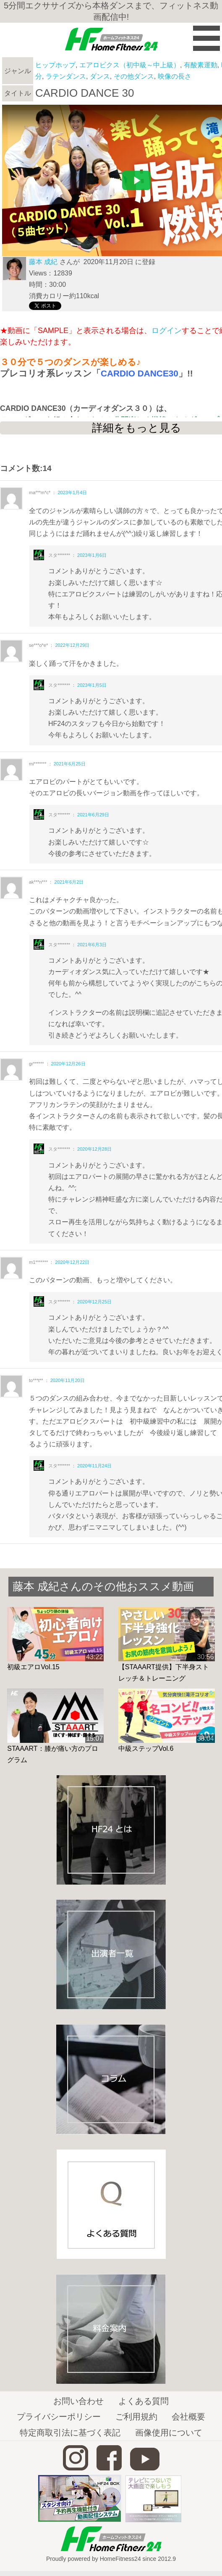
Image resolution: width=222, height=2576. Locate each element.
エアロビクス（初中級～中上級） (129, 65)
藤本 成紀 (43, 261)
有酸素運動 (200, 65)
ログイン (166, 330)
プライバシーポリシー (59, 2416)
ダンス (100, 76)
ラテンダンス (66, 76)
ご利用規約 (136, 2416)
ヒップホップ (55, 65)
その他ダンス (134, 76)
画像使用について (168, 2432)
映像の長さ (174, 76)
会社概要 (188, 2416)
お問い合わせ (78, 2401)
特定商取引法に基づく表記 (70, 2432)
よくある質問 (143, 2401)
